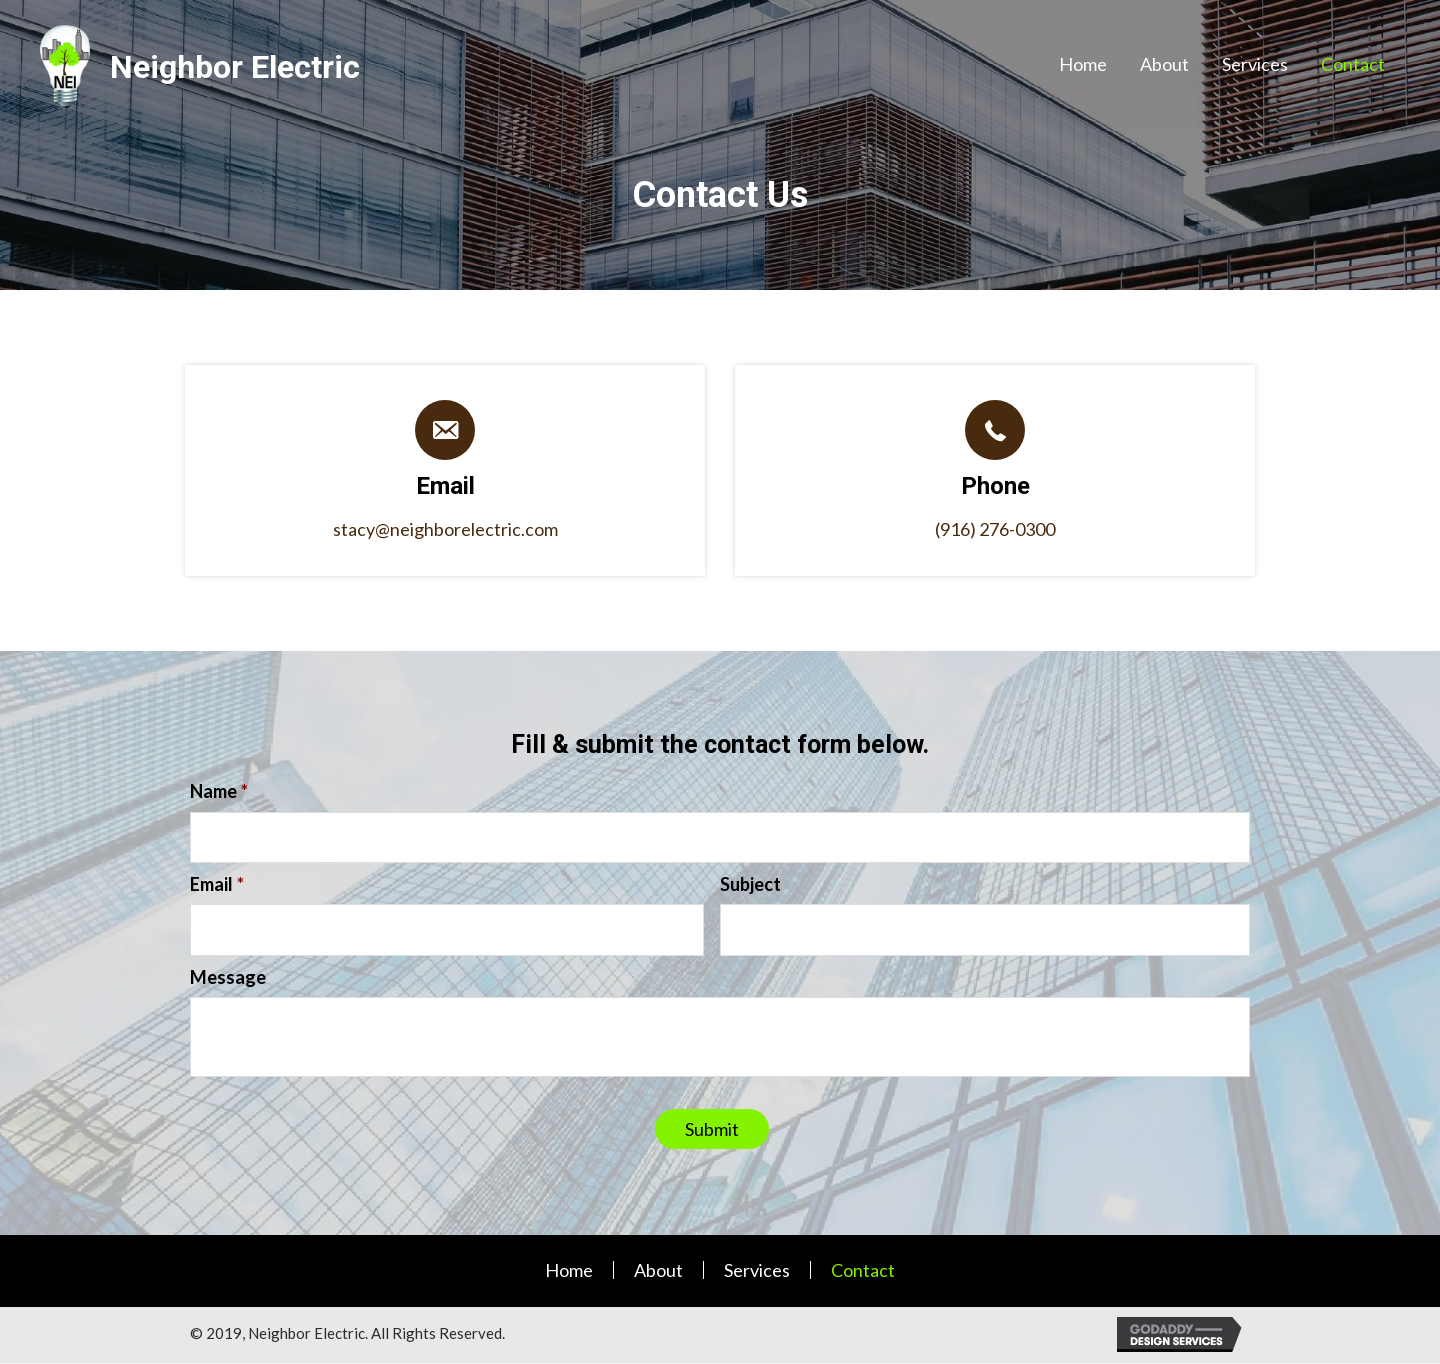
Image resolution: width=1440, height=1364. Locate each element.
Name (219, 791)
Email (217, 885)
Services (757, 1271)
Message (228, 978)
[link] (1083, 65)
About (658, 1271)
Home (569, 1271)
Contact (863, 1271)
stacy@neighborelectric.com (445, 529)
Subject (750, 885)
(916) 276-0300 (995, 529)
